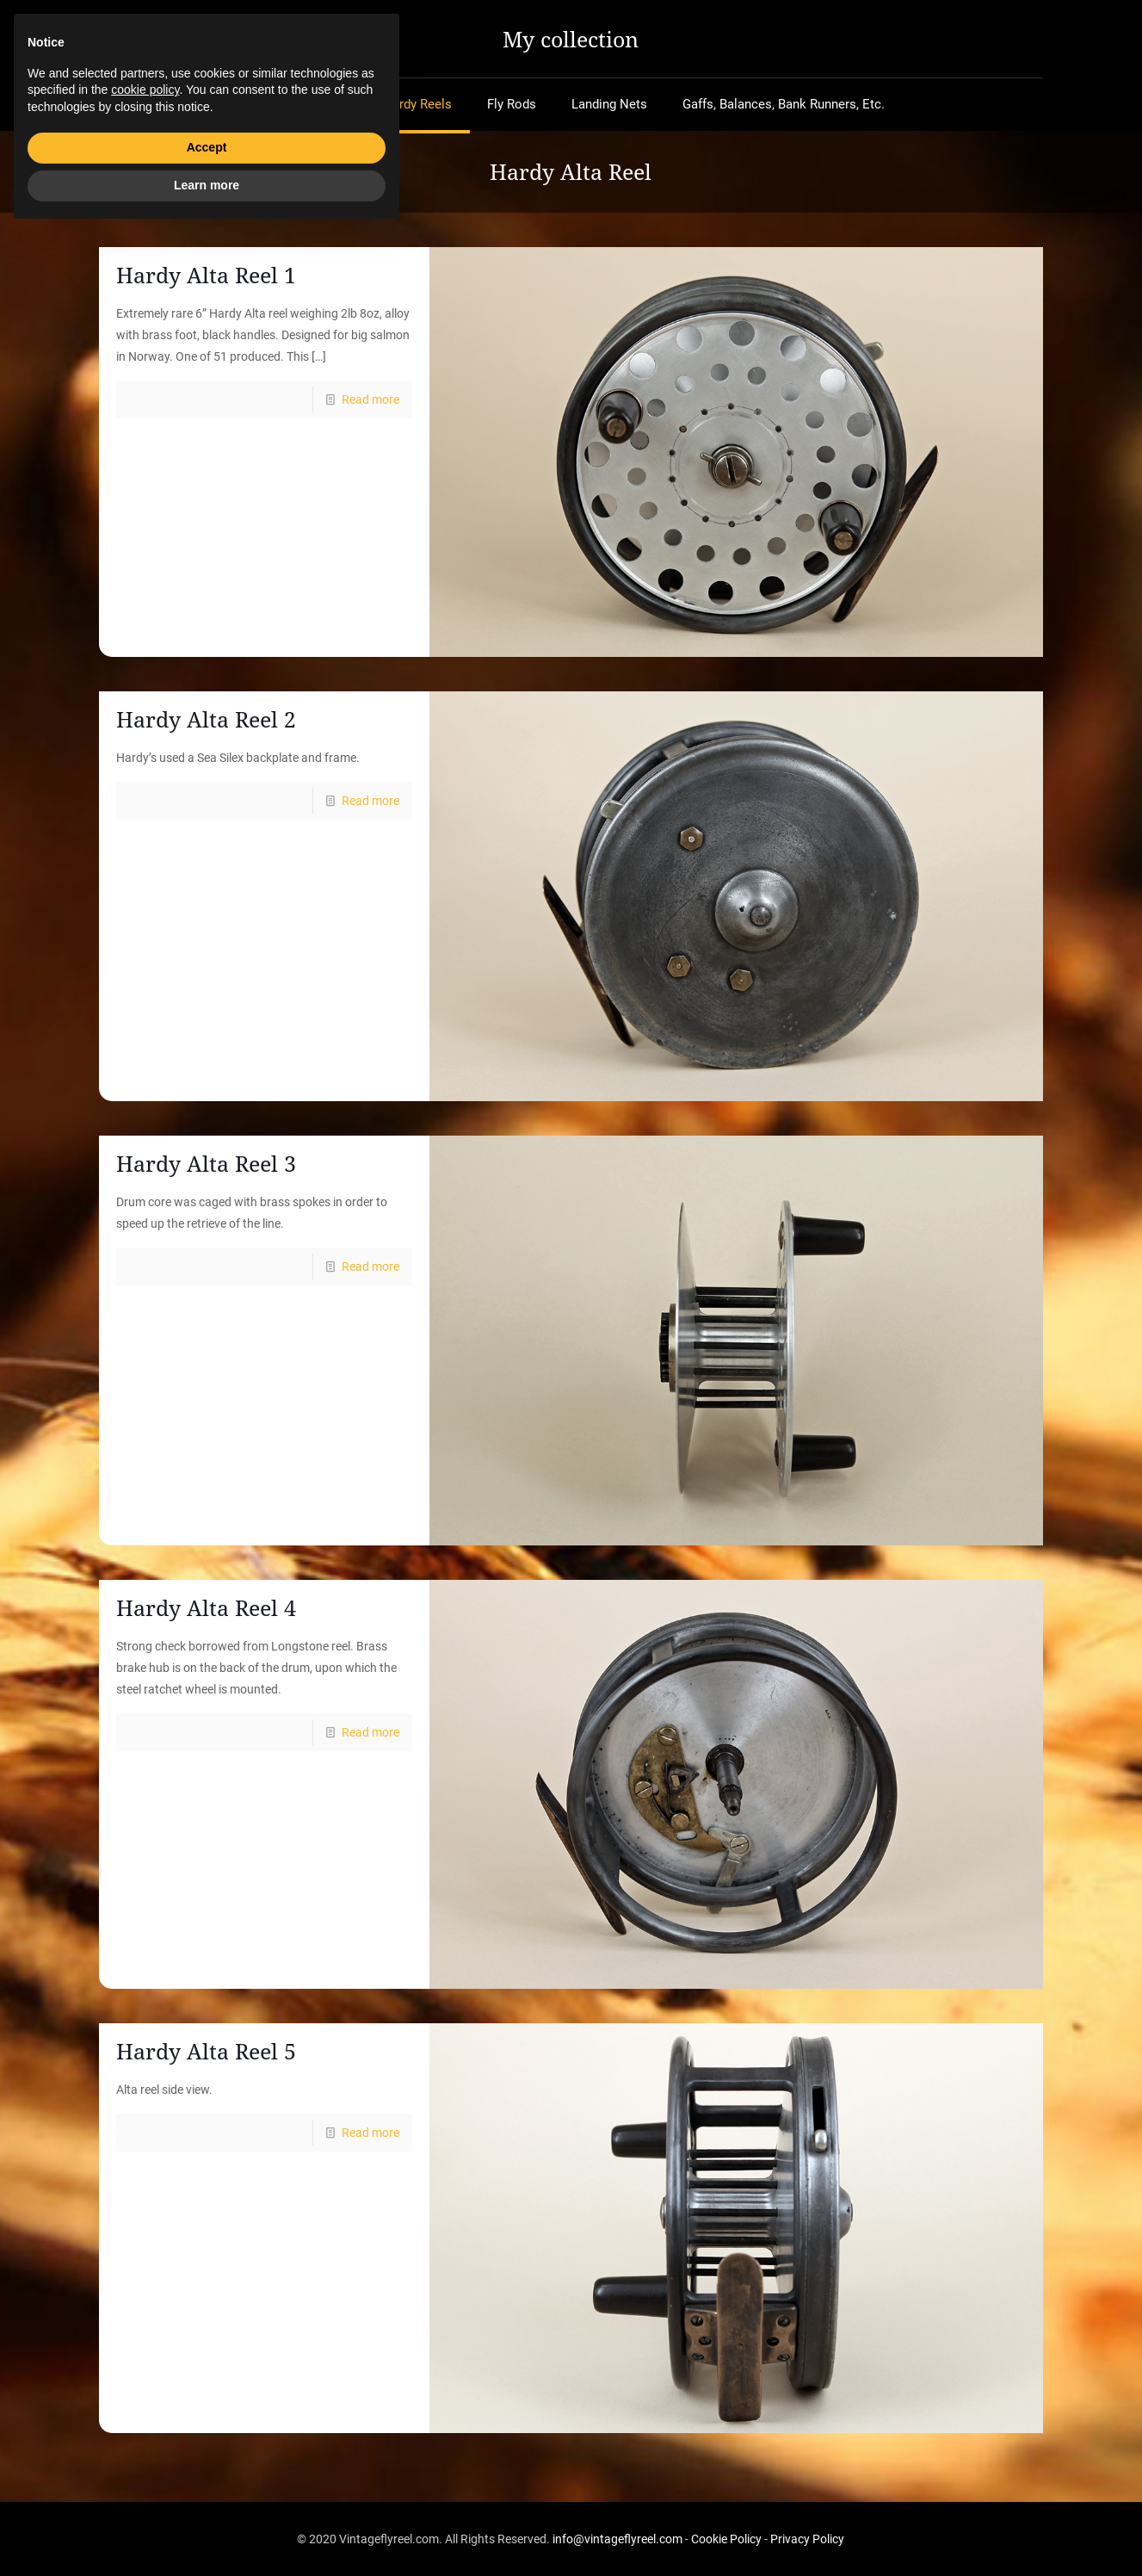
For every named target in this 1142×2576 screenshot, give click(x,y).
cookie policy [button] (145, 2434)
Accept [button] (207, 2492)
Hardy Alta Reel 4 (206, 1607)
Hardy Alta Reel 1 (206, 274)
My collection (571, 38)
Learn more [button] (206, 2529)
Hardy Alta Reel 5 (206, 2050)
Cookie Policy (726, 2539)
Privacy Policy (807, 2539)
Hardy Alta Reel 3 (206, 1163)
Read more (370, 399)
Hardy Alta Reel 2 (206, 719)
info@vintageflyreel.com (617, 2539)
